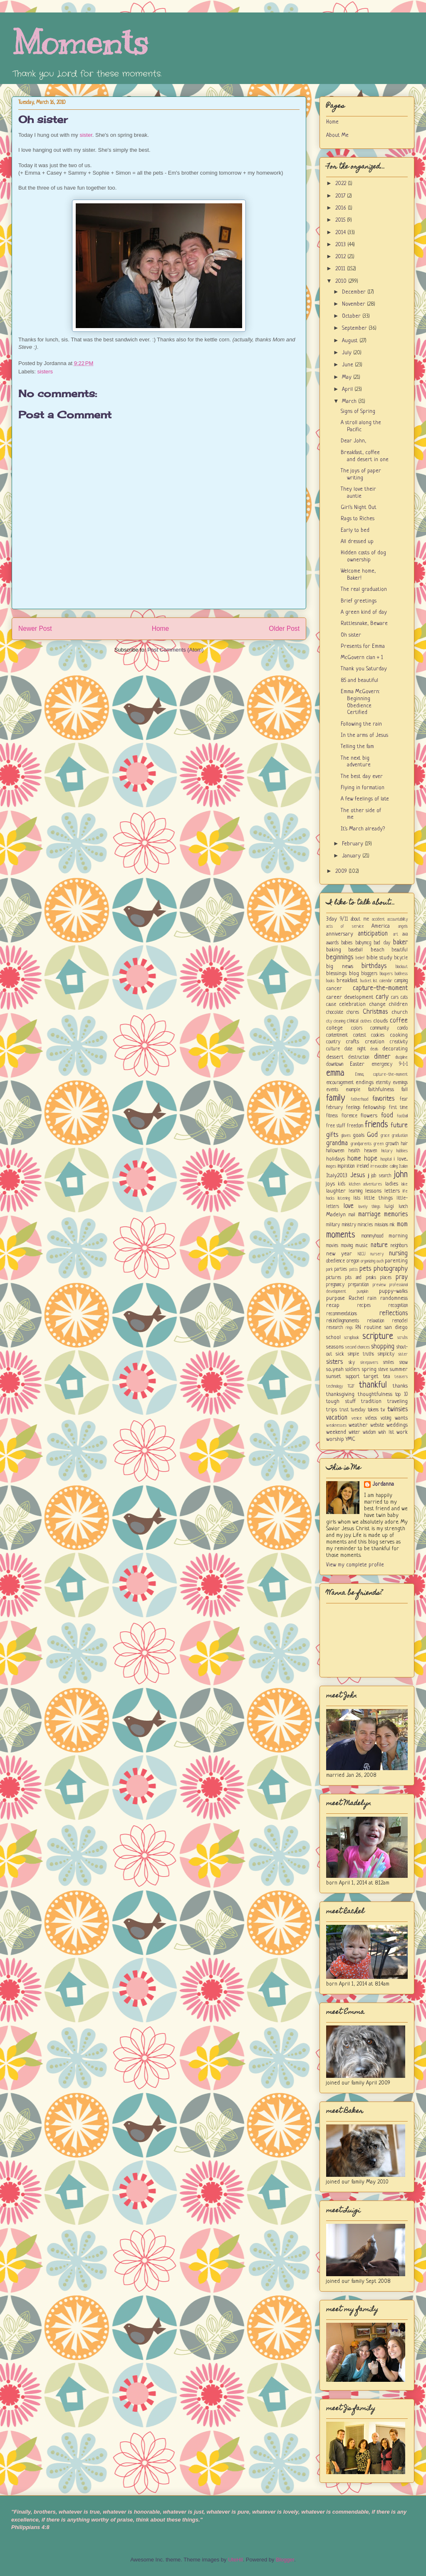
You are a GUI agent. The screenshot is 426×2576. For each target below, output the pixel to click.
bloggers (369, 974)
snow (403, 1363)
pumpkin (362, 1291)
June (348, 365)
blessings (336, 974)
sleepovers (369, 1362)
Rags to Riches (357, 519)
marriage (369, 1214)
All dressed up (357, 541)
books (330, 980)
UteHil (235, 2559)
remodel (400, 1321)
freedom (355, 1126)
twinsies (397, 1409)
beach (377, 950)
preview (379, 1284)
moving (347, 1246)
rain (371, 1298)
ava (405, 934)
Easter (357, 1064)
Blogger (285, 2559)
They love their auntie (358, 492)
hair (404, 1144)
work (402, 1432)
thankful (373, 1385)
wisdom (369, 1432)
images (331, 1166)
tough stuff (341, 1401)
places (385, 1278)
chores (353, 1012)
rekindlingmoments (342, 1321)
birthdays (374, 966)
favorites (383, 1099)
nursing (398, 1253)
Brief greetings (358, 601)
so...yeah (335, 1369)
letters (392, 1191)
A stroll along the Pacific (361, 426)
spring (369, 1369)
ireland (363, 1166)
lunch (403, 1207)
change (377, 1004)
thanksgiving (340, 1394)
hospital (386, 1159)
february (334, 1108)
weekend (336, 1432)
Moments (80, 42)
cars (395, 997)
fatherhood (359, 1099)
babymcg (363, 943)
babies (347, 943)
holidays (335, 1159)
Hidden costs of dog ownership (363, 556)
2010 (341, 281)
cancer (334, 988)
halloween (335, 1151)
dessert (335, 1057)
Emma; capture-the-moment (381, 1074)
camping (401, 981)
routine (372, 1327)
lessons (373, 1191)
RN (358, 1328)
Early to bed (355, 530)
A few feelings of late (365, 799)
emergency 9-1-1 (390, 1064)
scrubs (402, 1337)
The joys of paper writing (361, 474)
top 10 (401, 1395)
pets (365, 1269)
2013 (341, 245)
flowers (369, 1116)
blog (354, 974)
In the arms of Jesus (364, 735)
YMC (350, 1439)
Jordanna (383, 1484)
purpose (335, 1298)
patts (353, 1269)
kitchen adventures (365, 1184)
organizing (368, 1261)
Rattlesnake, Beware (364, 623)
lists (356, 1198)
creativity (399, 1042)
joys (330, 1184)
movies (332, 1246)
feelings (353, 1108)
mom (402, 1224)
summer (399, 1369)
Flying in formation (362, 788)
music (361, 1245)
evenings (400, 1083)
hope (370, 1159)
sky (352, 1363)
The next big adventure (356, 761)
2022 (341, 183)
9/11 (344, 919)
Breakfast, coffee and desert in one (365, 456)
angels (403, 926)
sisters (45, 371)
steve (383, 1370)
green (379, 1143)
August (350, 341)
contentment (337, 1035)
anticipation (373, 934)
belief (360, 958)
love (349, 1206)
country (333, 1042)
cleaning (339, 1021)
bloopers (386, 973)
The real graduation (364, 589)
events (332, 1090)
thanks (400, 1386)
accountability (397, 919)
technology (334, 1386)
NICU (361, 1254)
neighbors (399, 1246)
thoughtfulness (375, 1394)
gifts (332, 1135)
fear (404, 1099)
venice (357, 1418)
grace (385, 1135)
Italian (403, 1166)
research (334, 1328)
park (329, 1269)
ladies (391, 1184)
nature (379, 1245)
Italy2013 (336, 1176)
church (399, 1012)
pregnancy (335, 1285)
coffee (399, 1021)
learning (355, 1191)
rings (349, 1327)
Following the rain (361, 724)
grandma (337, 1143)
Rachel (356, 1298)
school (333, 1337)
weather (358, 1425)
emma (335, 1073)
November (354, 304)
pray (402, 1277)
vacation (336, 1418)
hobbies (402, 1150)
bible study (380, 958)
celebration (352, 1004)
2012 (341, 257)
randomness (394, 1298)
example (353, 1090)
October (352, 316)
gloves (346, 1135)
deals (374, 1049)
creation (374, 1042)
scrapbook (351, 1337)
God (372, 1135)
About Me (337, 135)
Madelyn (336, 1215)
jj (368, 1176)
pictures (333, 1278)
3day (331, 919)
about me (360, 919)
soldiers (352, 1370)
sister (85, 135)
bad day (382, 943)
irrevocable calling (384, 1166)
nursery (377, 1254)
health (354, 1151)
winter (354, 1432)
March (350, 401)
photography (391, 1269)
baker (400, 942)
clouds (380, 1021)
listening (344, 1198)
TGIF (350, 1386)
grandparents (361, 1143)
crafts (352, 1042)
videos (371, 1418)
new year (339, 1254)
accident (378, 919)
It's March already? (363, 829)
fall (404, 1090)
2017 (341, 196)
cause (331, 1005)
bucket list (369, 980)
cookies (377, 1035)
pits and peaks (360, 1278)
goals (358, 1135)
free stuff (335, 1126)
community (379, 1028)
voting (386, 1418)
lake (404, 1184)
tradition (371, 1401)
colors (356, 1028)
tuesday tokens (365, 1410)
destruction (358, 1057)
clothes (366, 1021)
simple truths (361, 1354)
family (335, 1098)
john (401, 1175)
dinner (382, 1057)
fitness (332, 1116)
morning (398, 1236)
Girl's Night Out (358, 507)
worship (335, 1439)
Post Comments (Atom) (175, 650)
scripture (377, 1336)
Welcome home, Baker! (358, 574)
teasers (401, 1376)
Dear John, (353, 441)
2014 (341, 233)
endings (365, 1082)
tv (383, 1410)
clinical (353, 1021)
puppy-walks (393, 1291)
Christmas (375, 1012)
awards (332, 943)
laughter (336, 1191)
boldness (401, 973)
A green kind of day (364, 612)
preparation (358, 1285)
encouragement (340, 1083)
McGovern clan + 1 (362, 657)
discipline (401, 1057)
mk (392, 1225)
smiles (388, 1363)
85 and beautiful (359, 680)
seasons (335, 1347)
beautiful (400, 950)
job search (381, 1176)
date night (354, 1049)
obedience (335, 1261)
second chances (357, 1347)
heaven (370, 1151)
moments (340, 1235)
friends (376, 1125)
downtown (334, 1064)
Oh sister (42, 119)
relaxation (375, 1321)
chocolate (334, 1012)
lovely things (369, 1206)
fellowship (374, 1107)
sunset (333, 1376)
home (354, 1159)
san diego (396, 1327)
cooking (399, 1035)
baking (333, 950)
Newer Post (35, 628)
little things (378, 1198)
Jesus (357, 1175)
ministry (349, 1225)
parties (340, 1269)
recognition (398, 1306)
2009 (342, 871)
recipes (364, 1306)
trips (331, 1410)
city (329, 1021)
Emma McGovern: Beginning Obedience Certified (360, 702)
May (347, 377)
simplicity (386, 1354)
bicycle (401, 958)
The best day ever (362, 776)
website (377, 1425)
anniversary (339, 934)
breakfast (347, 981)
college (334, 1028)
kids (341, 1184)
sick (340, 1354)
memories (396, 1214)
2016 (341, 208)
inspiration (345, 1166)
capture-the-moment (380, 988)
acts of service (345, 926)
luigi (389, 1206)
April (348, 389)
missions (381, 1225)
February (353, 844)
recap (332, 1305)
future (399, 1125)
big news (339, 966)
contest (359, 1035)
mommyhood (373, 1236)
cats (404, 997)
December (354, 292)
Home (160, 628)
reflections (393, 1313)
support (352, 1377)
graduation (400, 1135)
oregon (353, 1261)
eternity (383, 1083)
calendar (385, 980)
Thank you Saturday (364, 669)
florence (349, 1116)
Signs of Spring (358, 411)
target (371, 1376)
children (398, 1004)
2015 (341, 220)
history (386, 1150)
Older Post (284, 628)
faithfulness (381, 1090)
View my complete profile (355, 1565)
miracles (365, 1225)
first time (398, 1108)
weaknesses (336, 1425)
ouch (380, 1261)
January (352, 856)
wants (401, 1418)
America (381, 926)
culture (333, 1049)
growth (392, 1144)
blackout (402, 966)
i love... (401, 1159)
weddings (397, 1425)
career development (350, 997)
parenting (396, 1261)
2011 (341, 269)
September (355, 328)
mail (352, 1215)
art (395, 934)
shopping (382, 1347)
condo (402, 1028)
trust (344, 1410)
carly (382, 997)
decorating (395, 1049)
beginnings (339, 957)
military (333, 1225)
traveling (397, 1401)
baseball (356, 950)
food (387, 1115)
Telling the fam (357, 746)
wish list (386, 1432)
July (347, 353)
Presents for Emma (363, 646)
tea (386, 1376)
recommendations (341, 1314)
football (402, 1116)
